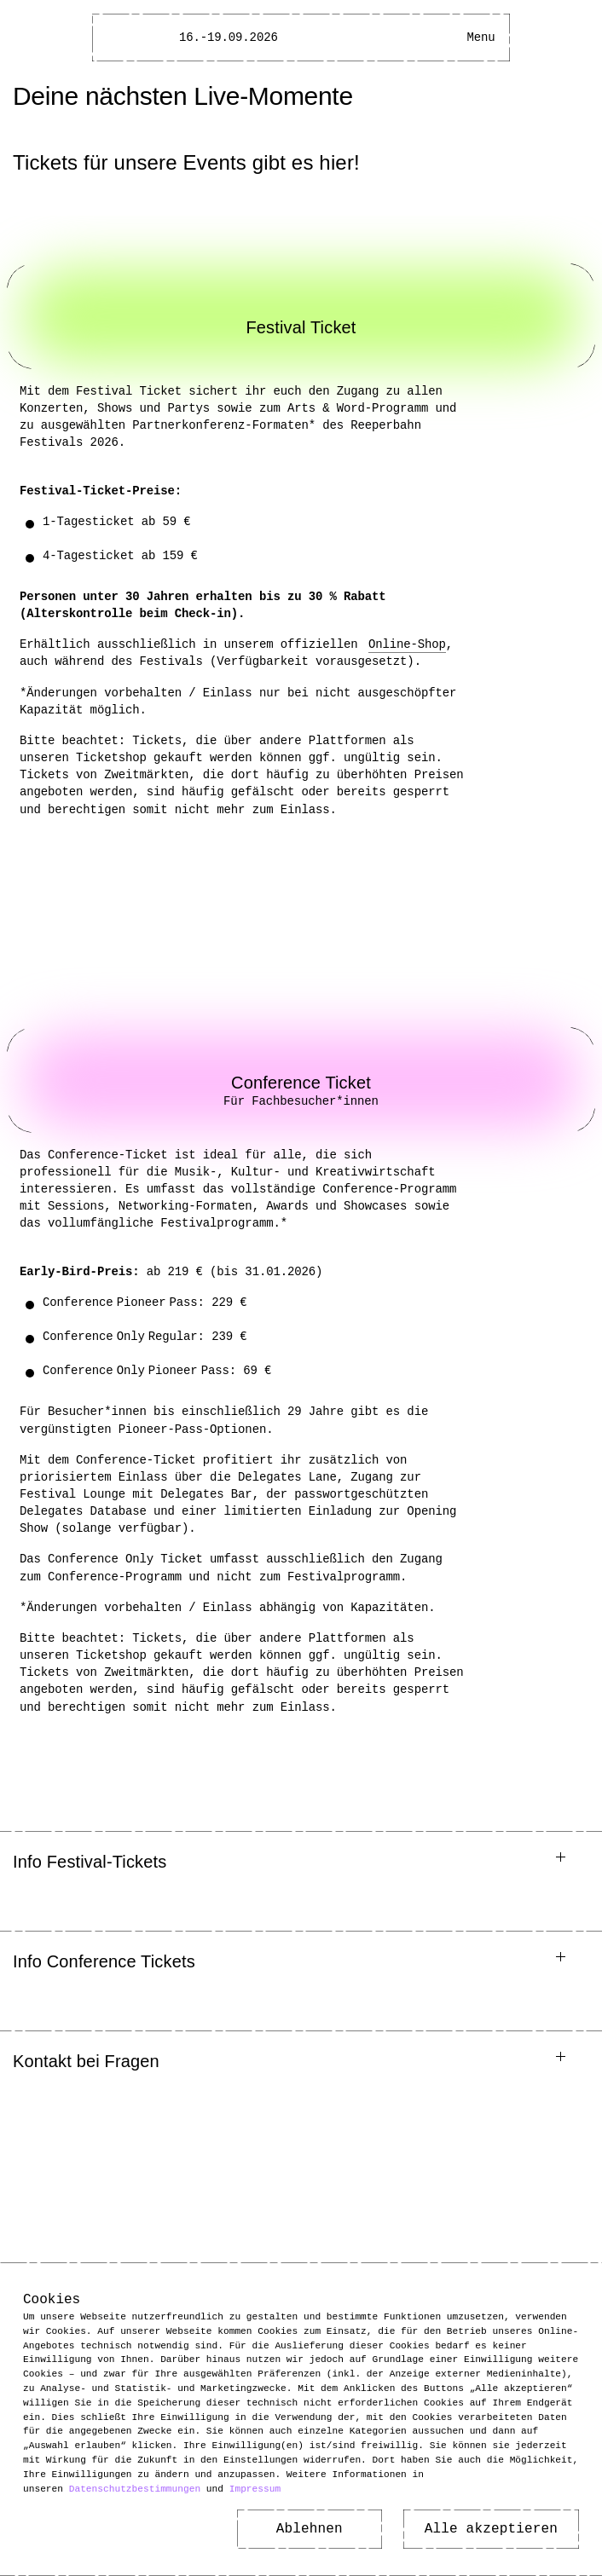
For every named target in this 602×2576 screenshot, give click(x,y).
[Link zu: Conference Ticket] (301, 1080)
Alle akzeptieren (491, 2529)
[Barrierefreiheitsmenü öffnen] (443, 37)
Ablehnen (309, 2529)
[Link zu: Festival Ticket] (301, 316)
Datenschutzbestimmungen (134, 2487)
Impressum (255, 2487)
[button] (301, 1862)
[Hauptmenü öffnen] (481, 37)
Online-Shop (410, 644)
